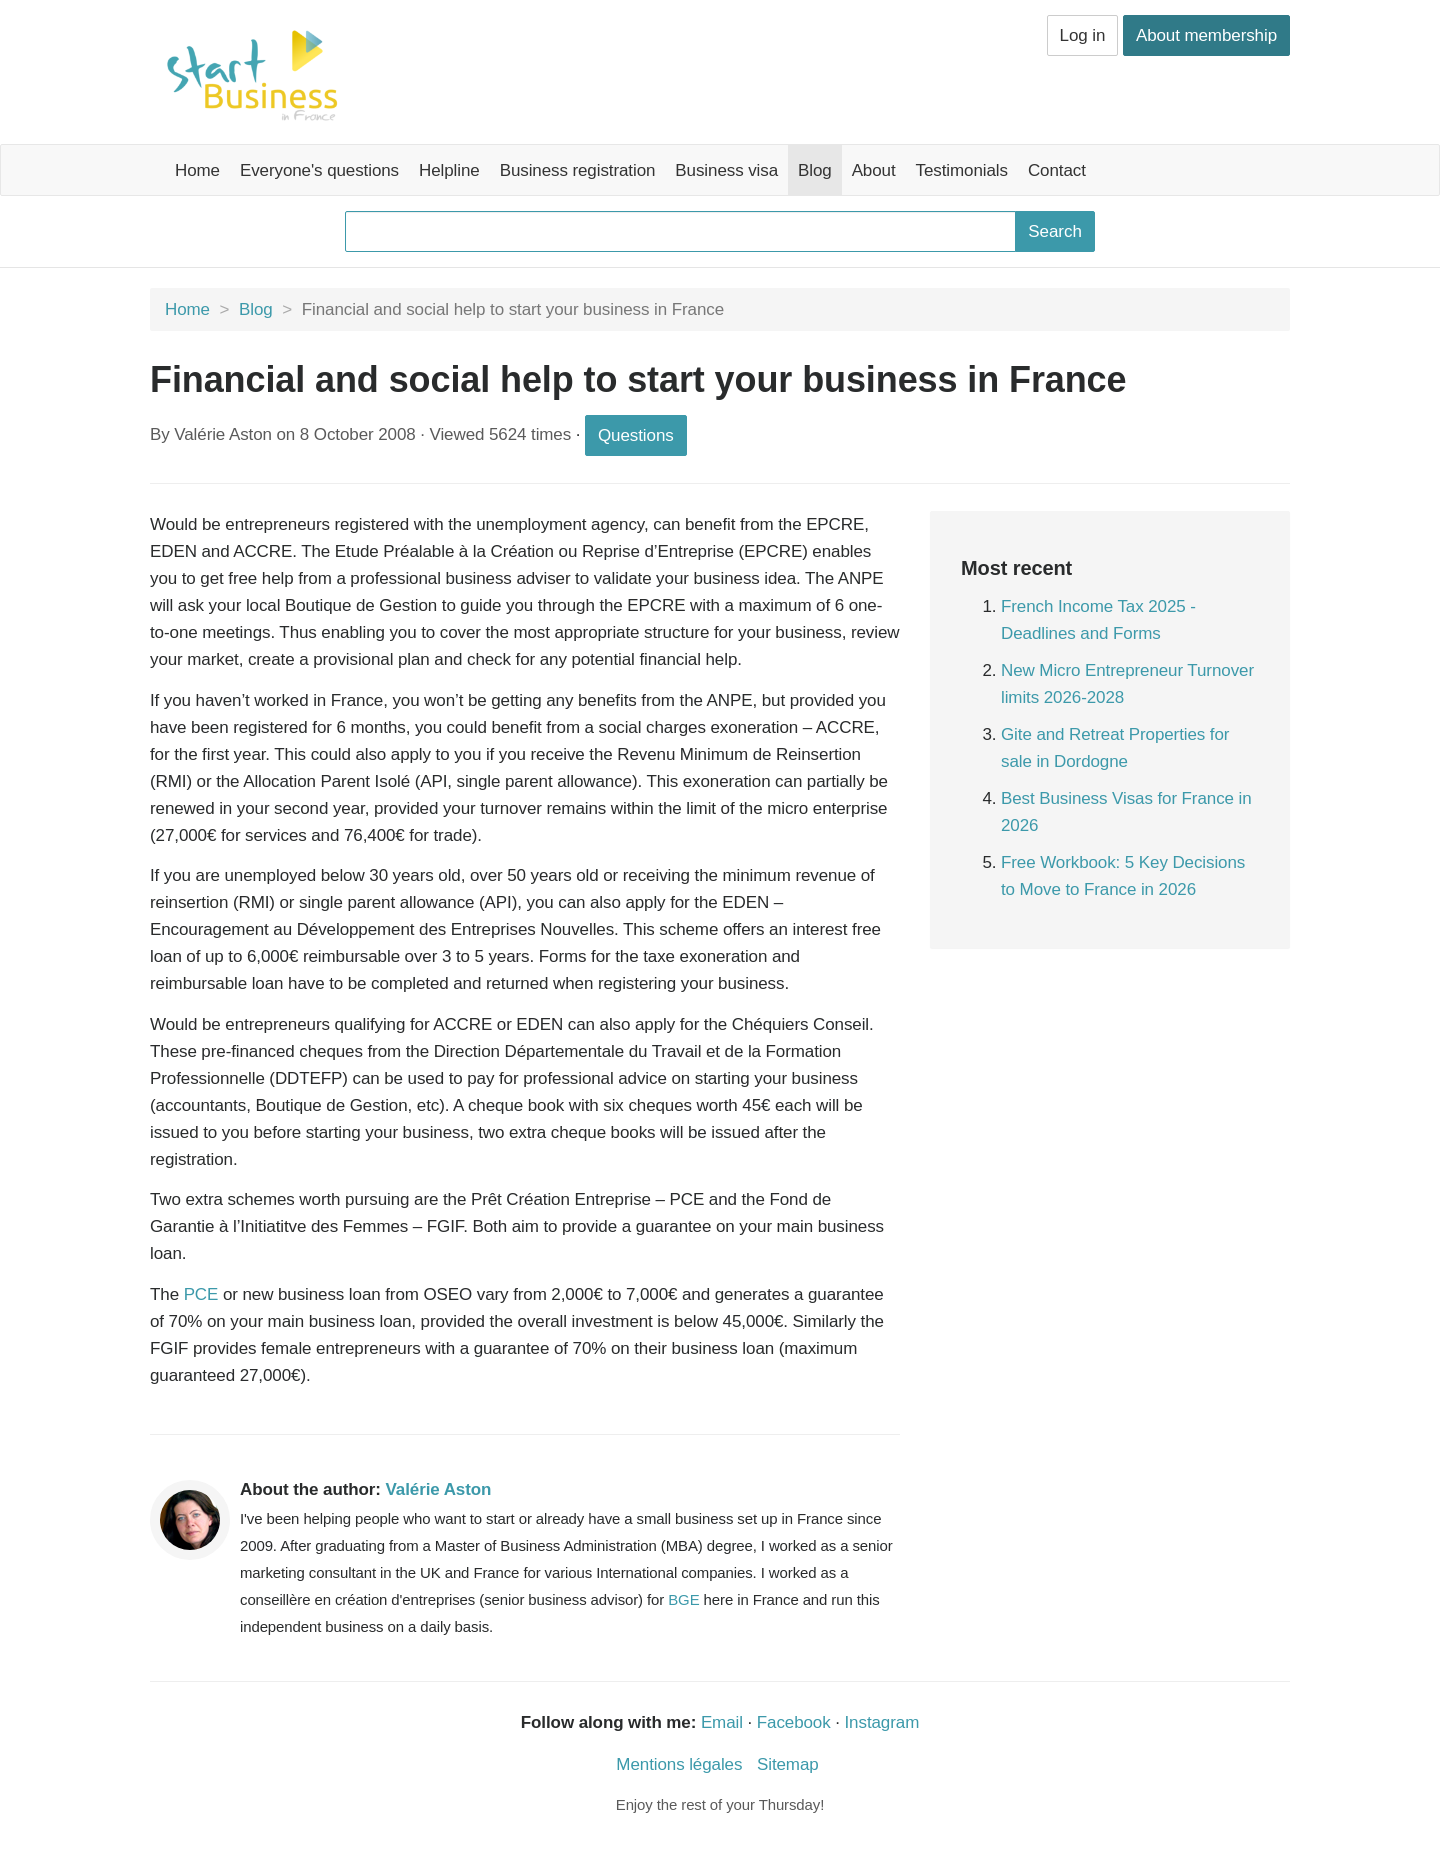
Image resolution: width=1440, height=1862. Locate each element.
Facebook (794, 1722)
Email (722, 1722)
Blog (815, 170)
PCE (201, 1294)
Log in (1083, 35)
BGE (683, 1599)
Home (197, 170)
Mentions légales (679, 1764)
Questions (636, 435)
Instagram (882, 1722)
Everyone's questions (319, 170)
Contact (1057, 170)
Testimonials (962, 170)
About (874, 170)
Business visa (726, 170)
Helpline (449, 170)
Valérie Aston (439, 1489)
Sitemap (788, 1764)
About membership (1206, 35)
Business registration (578, 170)
